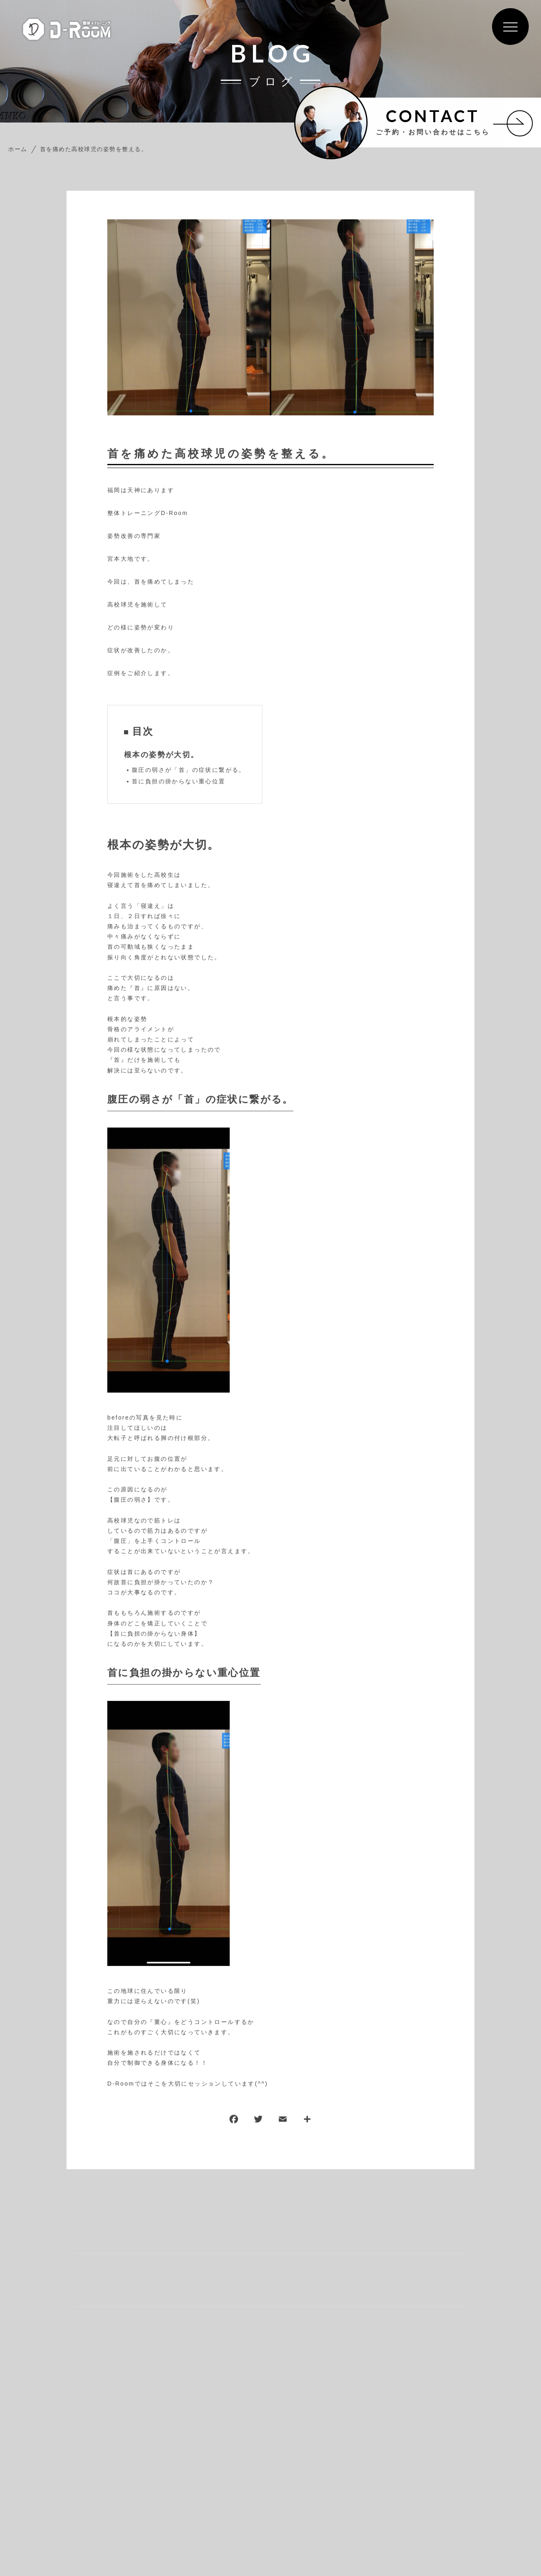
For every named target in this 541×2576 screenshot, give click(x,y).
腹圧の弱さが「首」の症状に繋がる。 (189, 770)
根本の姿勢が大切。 (161, 755)
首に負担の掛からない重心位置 (179, 781)
